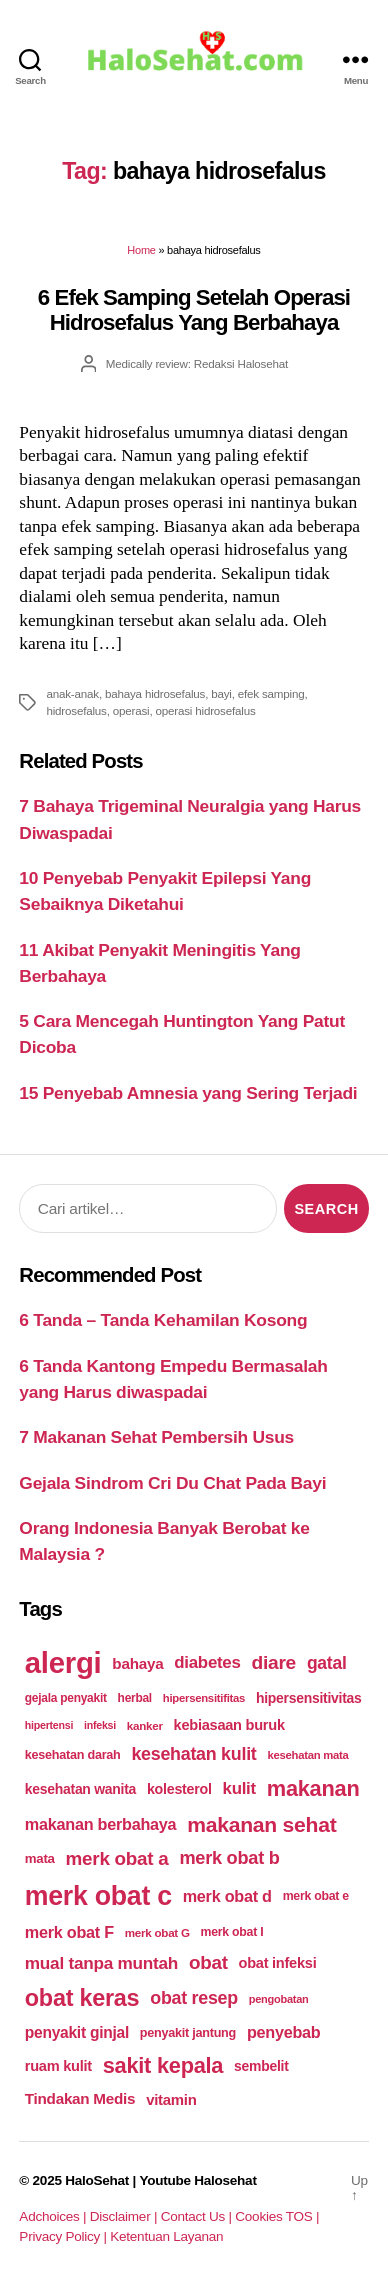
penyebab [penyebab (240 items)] (284, 2032)
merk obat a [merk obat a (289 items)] (117, 1858)
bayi (221, 693)
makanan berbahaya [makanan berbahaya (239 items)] (101, 1824)
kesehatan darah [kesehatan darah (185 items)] (73, 1755)
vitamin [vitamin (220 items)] (171, 2099)
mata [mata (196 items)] (40, 1858)
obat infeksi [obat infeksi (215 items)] (278, 1963)
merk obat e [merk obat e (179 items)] (316, 1896)
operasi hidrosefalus (206, 710)
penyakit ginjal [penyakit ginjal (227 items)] (77, 2032)
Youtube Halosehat (197, 2180)
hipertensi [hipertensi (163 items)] (49, 1725)
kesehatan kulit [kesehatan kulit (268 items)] (193, 1754)
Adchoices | (54, 2216)
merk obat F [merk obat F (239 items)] (69, 1932)
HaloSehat (97, 2180)
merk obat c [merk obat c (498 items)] (98, 1896)
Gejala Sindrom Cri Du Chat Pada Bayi (172, 1483)
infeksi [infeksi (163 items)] (100, 1725)
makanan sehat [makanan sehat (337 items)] (261, 1824)
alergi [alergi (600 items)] (63, 1662)
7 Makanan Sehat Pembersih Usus (156, 1437)
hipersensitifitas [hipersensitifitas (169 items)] (204, 1698)
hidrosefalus (76, 710)
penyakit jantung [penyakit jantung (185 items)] (188, 2033)
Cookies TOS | (277, 2216)
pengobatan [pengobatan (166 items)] (279, 1999)
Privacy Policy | (64, 2236)
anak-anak (72, 693)
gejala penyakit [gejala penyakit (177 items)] (66, 1698)
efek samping (271, 693)
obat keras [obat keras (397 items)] (82, 1998)
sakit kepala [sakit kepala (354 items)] (163, 2065)
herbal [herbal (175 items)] (135, 1698)
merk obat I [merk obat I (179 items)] (232, 1932)
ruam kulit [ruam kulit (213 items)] (58, 2066)
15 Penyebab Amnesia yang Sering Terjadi (188, 1093)
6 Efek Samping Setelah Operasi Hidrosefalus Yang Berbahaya (194, 310)
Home (141, 250)
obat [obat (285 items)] (208, 1962)
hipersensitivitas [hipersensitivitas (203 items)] (309, 1698)
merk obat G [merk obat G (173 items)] (157, 1932)
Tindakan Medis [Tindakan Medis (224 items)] (80, 2098)
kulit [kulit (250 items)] (239, 1788)
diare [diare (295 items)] (273, 1662)
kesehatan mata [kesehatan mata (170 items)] (307, 1755)
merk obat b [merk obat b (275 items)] (229, 1858)
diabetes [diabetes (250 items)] (207, 1662)
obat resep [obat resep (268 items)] (194, 1998)
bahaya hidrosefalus (155, 693)
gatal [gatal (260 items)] (327, 1663)
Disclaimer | (125, 2216)
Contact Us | (198, 2216)
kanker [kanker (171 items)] (145, 1725)
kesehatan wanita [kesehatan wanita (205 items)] (80, 1789)
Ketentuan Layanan (166, 2236)
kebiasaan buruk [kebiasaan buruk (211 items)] (229, 1725)
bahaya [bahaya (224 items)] (137, 1663)
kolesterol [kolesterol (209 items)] (179, 1789)
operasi (131, 710)
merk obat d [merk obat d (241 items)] (227, 1896)
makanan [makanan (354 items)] (313, 1788)
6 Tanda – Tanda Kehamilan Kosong (163, 1320)
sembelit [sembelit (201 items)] (261, 2066)
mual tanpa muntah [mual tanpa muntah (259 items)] (101, 1963)
